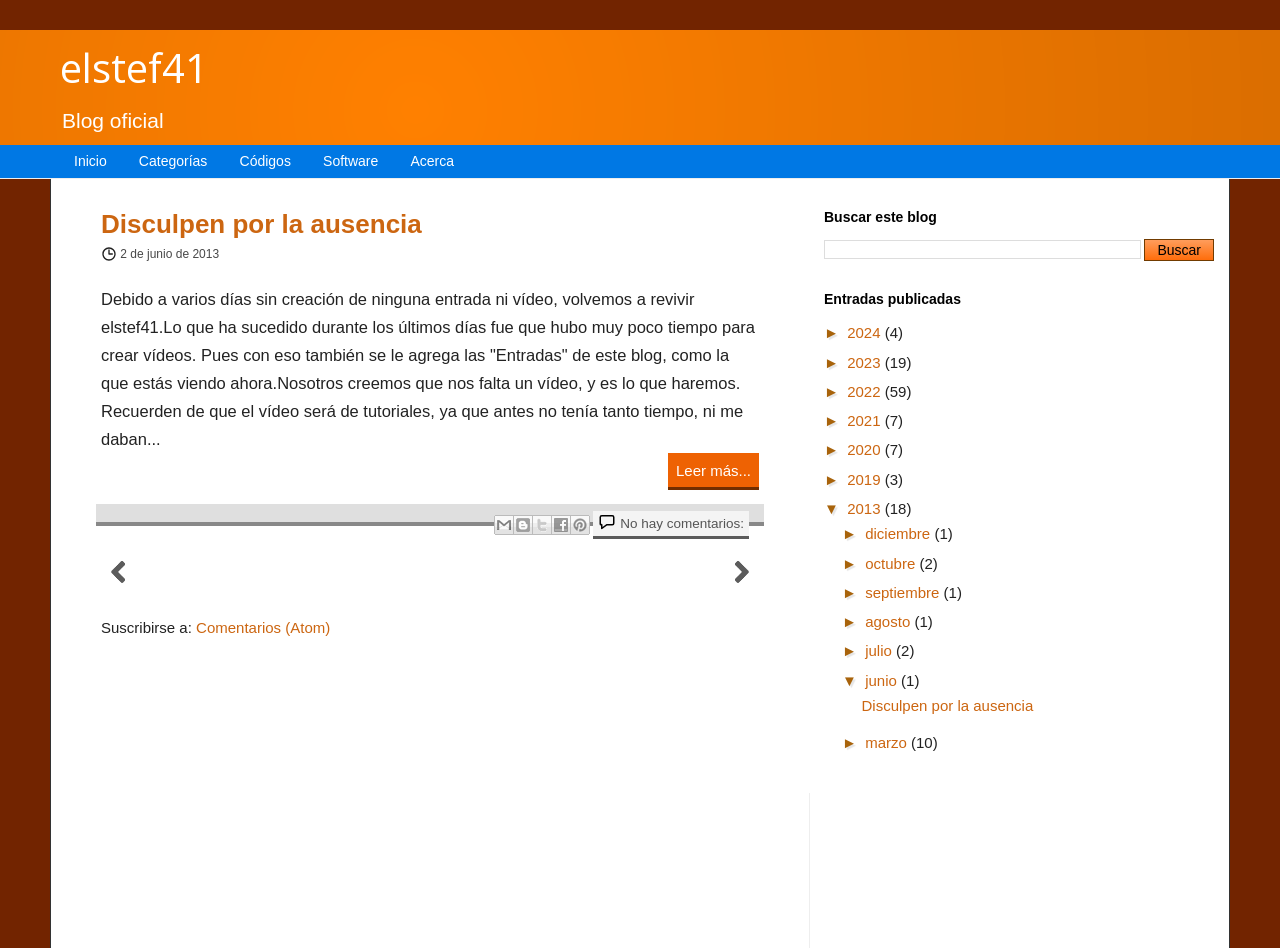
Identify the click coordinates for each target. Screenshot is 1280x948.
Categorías (173, 161)
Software (350, 161)
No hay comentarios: (682, 523)
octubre (892, 563)
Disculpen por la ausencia (261, 224)
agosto (889, 621)
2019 (866, 479)
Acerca (432, 161)
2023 (866, 362)
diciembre (899, 533)
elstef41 (134, 67)
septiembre (904, 592)
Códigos (265, 161)
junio (883, 680)
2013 (866, 508)
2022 (866, 391)
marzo (888, 742)
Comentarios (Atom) (263, 627)
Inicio (90, 161)
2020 (866, 449)
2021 (866, 420)
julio (880, 650)
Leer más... (713, 470)
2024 (866, 332)
